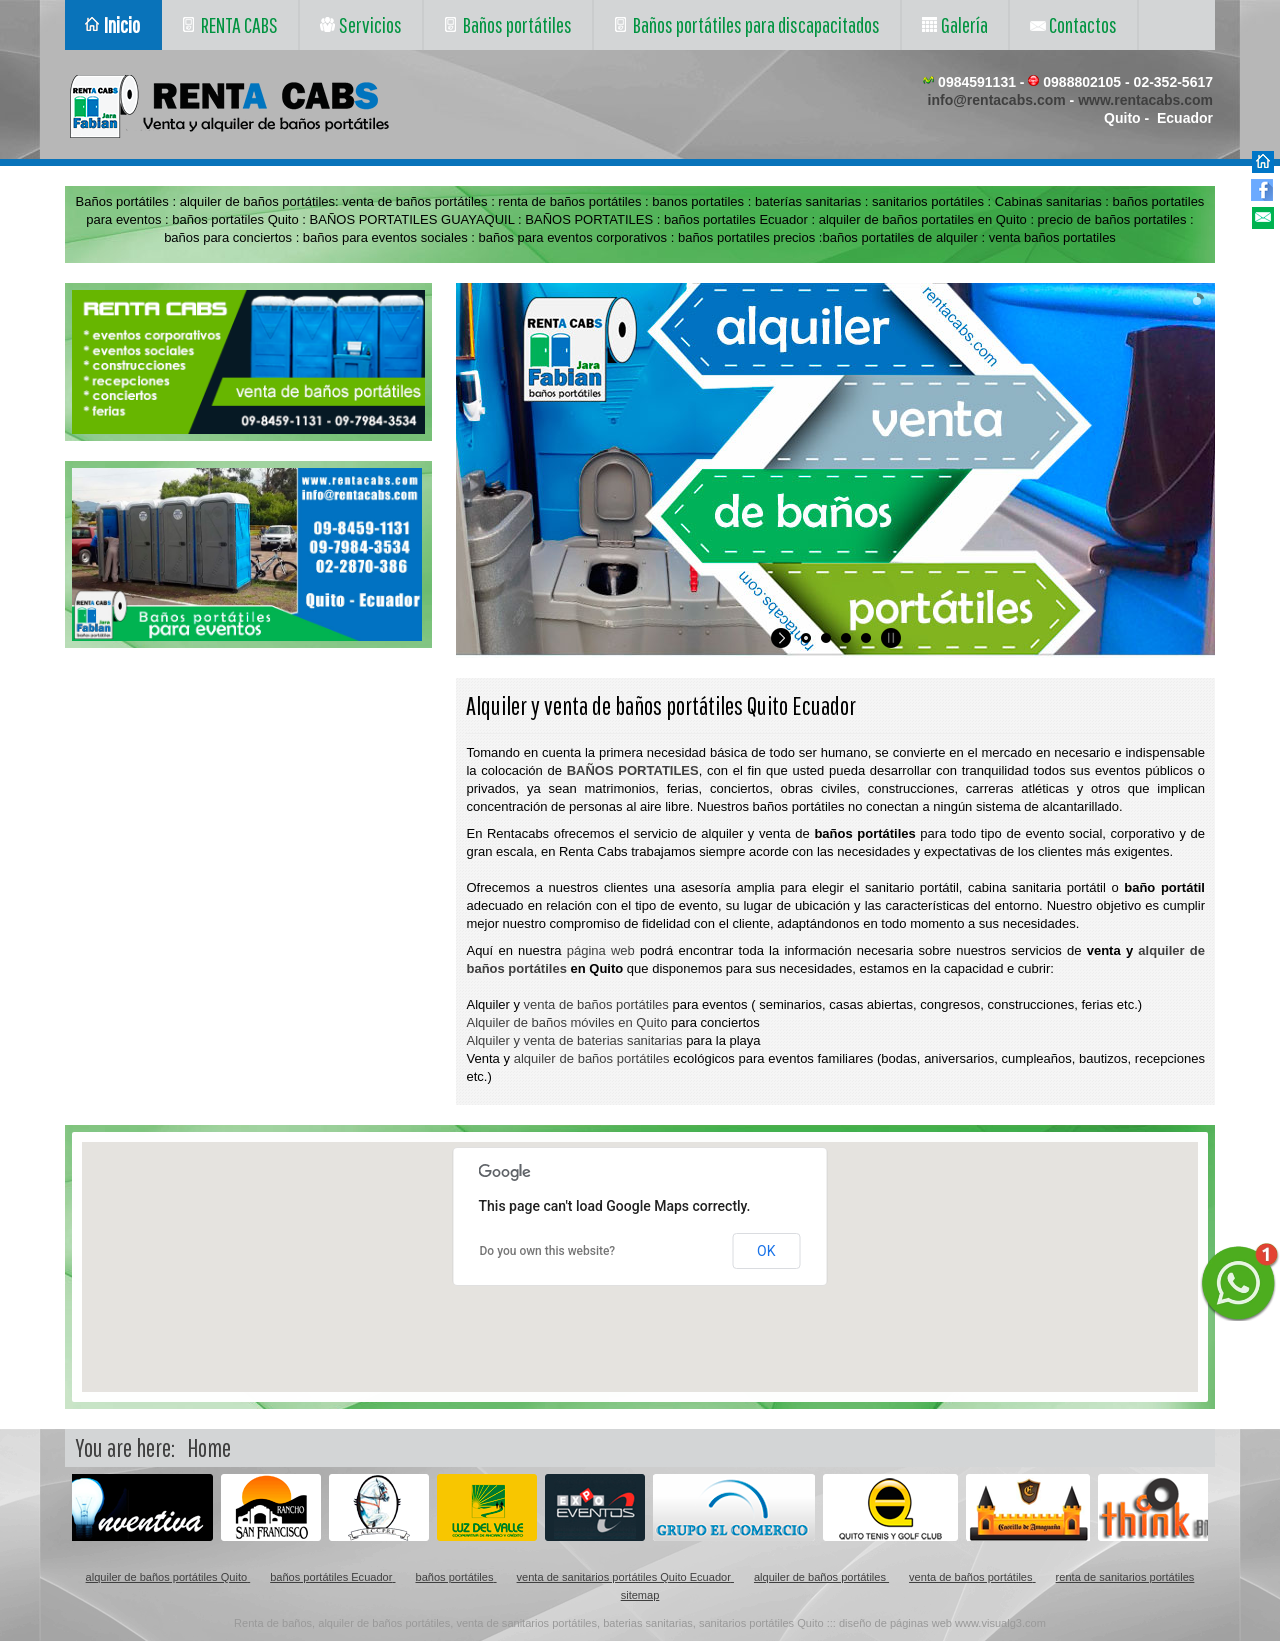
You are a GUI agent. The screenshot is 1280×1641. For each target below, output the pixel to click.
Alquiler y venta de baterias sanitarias (574, 1040)
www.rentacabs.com (1145, 100)
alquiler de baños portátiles (592, 1058)
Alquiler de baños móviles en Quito (566, 1022)
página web (601, 950)
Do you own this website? (548, 1251)
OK (766, 1251)
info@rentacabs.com (997, 100)
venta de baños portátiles (596, 1004)
